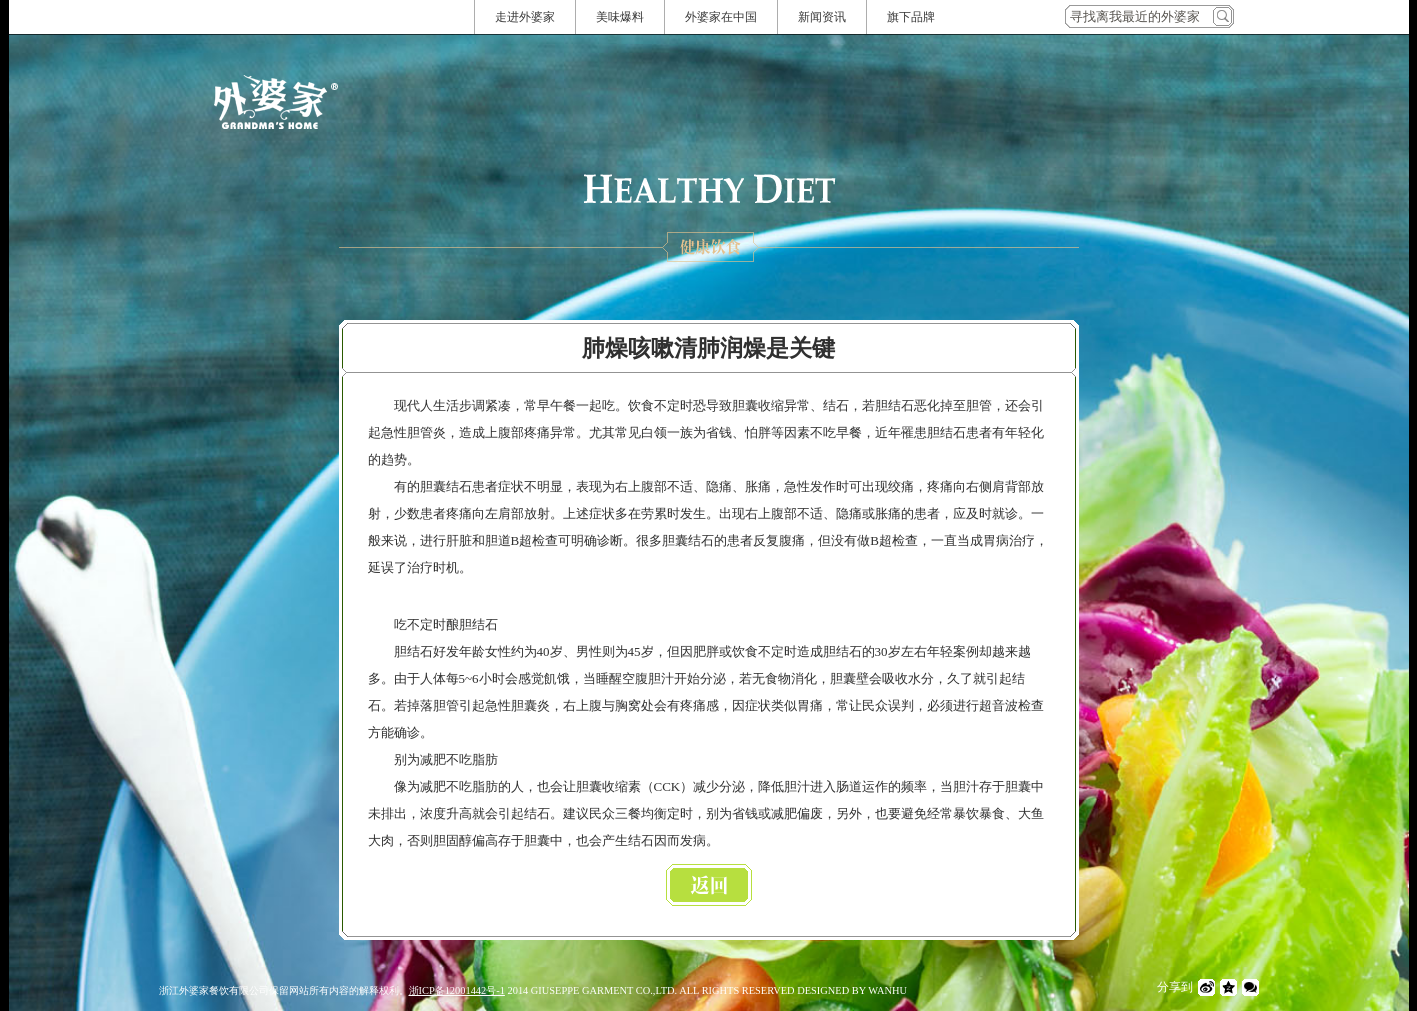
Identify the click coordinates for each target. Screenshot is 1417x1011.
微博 (1206, 987)
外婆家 (276, 102)
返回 (709, 885)
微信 (1250, 987)
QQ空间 (1228, 987)
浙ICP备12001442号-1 (457, 990)
